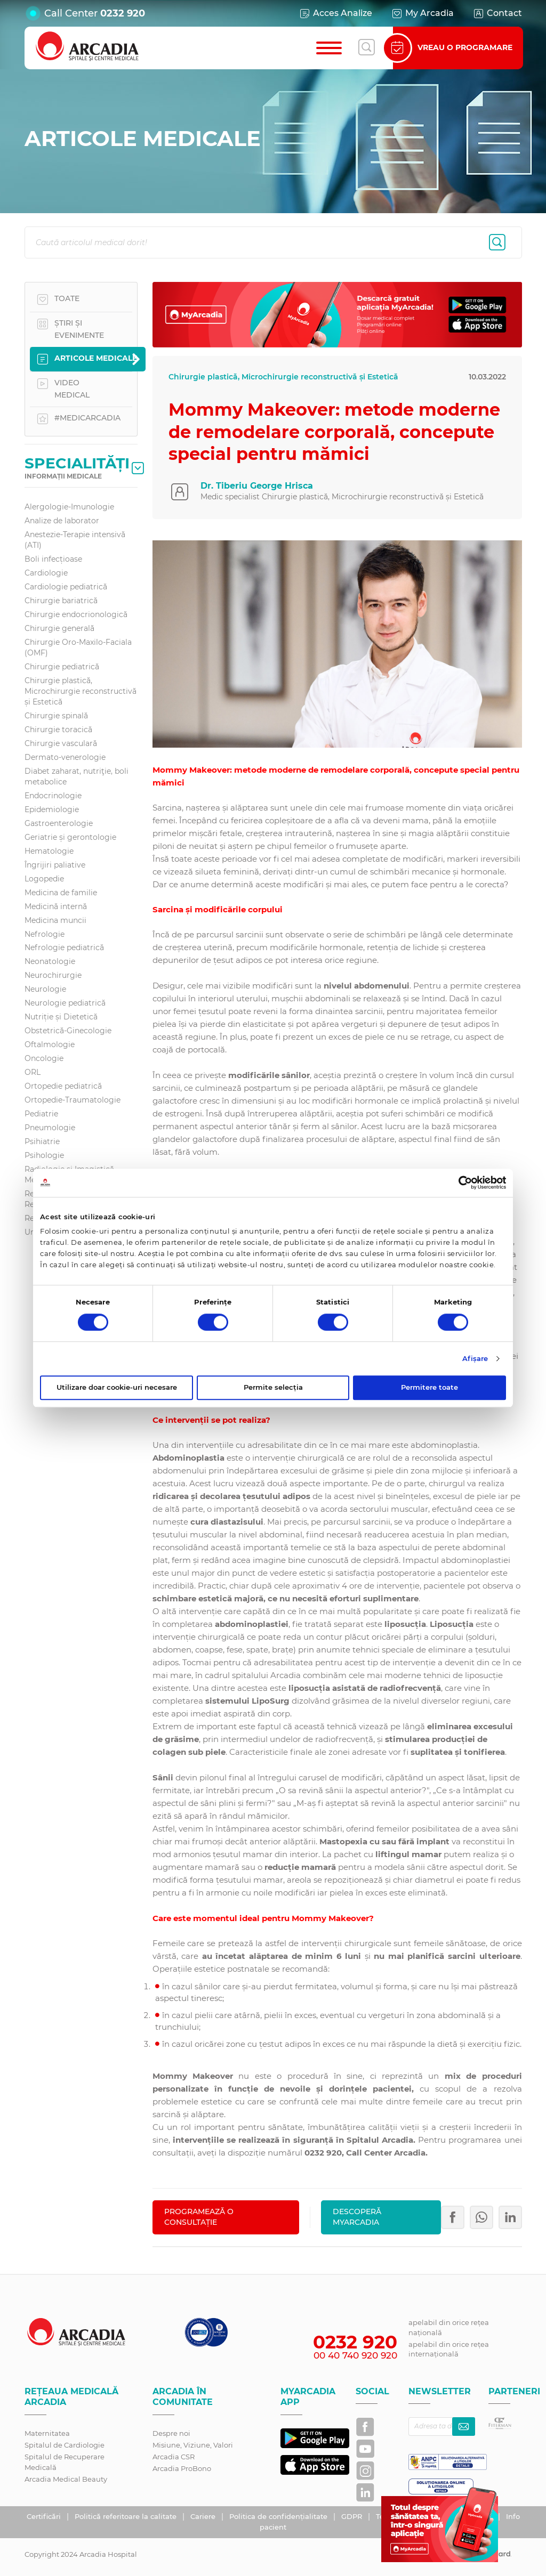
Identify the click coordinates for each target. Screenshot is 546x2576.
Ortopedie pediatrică (63, 1086)
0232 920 (122, 13)
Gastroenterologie (59, 823)
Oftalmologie (50, 1044)
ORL (33, 1072)
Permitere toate (429, 1387)
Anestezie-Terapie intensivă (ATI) (75, 540)
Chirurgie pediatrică (62, 666)
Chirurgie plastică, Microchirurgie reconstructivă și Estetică (80, 691)
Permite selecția (273, 1387)
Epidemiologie (52, 809)
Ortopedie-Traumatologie (73, 1100)
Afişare (475, 1359)
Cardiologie (46, 573)
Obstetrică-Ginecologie (68, 1030)
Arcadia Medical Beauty (66, 2479)
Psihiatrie (42, 1141)
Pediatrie (41, 1114)
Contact (497, 13)
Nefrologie (45, 934)
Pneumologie (50, 1127)
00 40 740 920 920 (355, 2355)
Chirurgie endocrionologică (76, 614)
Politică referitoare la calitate (127, 2516)
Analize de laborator (62, 520)
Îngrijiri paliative (55, 865)
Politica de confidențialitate (279, 2516)
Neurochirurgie (53, 975)
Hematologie (49, 851)
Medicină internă (56, 906)
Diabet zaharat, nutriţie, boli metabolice (77, 776)
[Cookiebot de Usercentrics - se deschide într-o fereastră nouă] (459, 1182)
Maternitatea (47, 2433)
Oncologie (44, 1058)
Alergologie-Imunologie (69, 507)
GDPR (352, 2516)
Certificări (45, 2516)
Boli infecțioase (53, 559)
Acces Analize (335, 13)
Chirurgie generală (59, 628)
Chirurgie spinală (56, 715)
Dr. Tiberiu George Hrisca (256, 486)
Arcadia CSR (173, 2456)
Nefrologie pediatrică (64, 947)
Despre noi (171, 2433)
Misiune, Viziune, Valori (192, 2445)
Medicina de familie (61, 892)
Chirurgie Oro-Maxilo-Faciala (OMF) (78, 647)
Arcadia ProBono (181, 2468)
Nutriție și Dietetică (61, 1017)
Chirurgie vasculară (61, 743)
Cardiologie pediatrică (66, 587)
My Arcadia (422, 13)
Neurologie (45, 989)
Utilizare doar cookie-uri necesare (117, 1387)
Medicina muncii (55, 920)
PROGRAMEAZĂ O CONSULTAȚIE (199, 2217)
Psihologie (44, 1155)
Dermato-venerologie (65, 757)
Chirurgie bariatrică (61, 600)
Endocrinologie (53, 795)
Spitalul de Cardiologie (65, 2445)
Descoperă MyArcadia (357, 2217)
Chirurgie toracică (58, 729)
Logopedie (44, 879)
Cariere (204, 2516)
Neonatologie (50, 961)
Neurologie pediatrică (65, 1003)
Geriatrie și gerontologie (70, 837)
